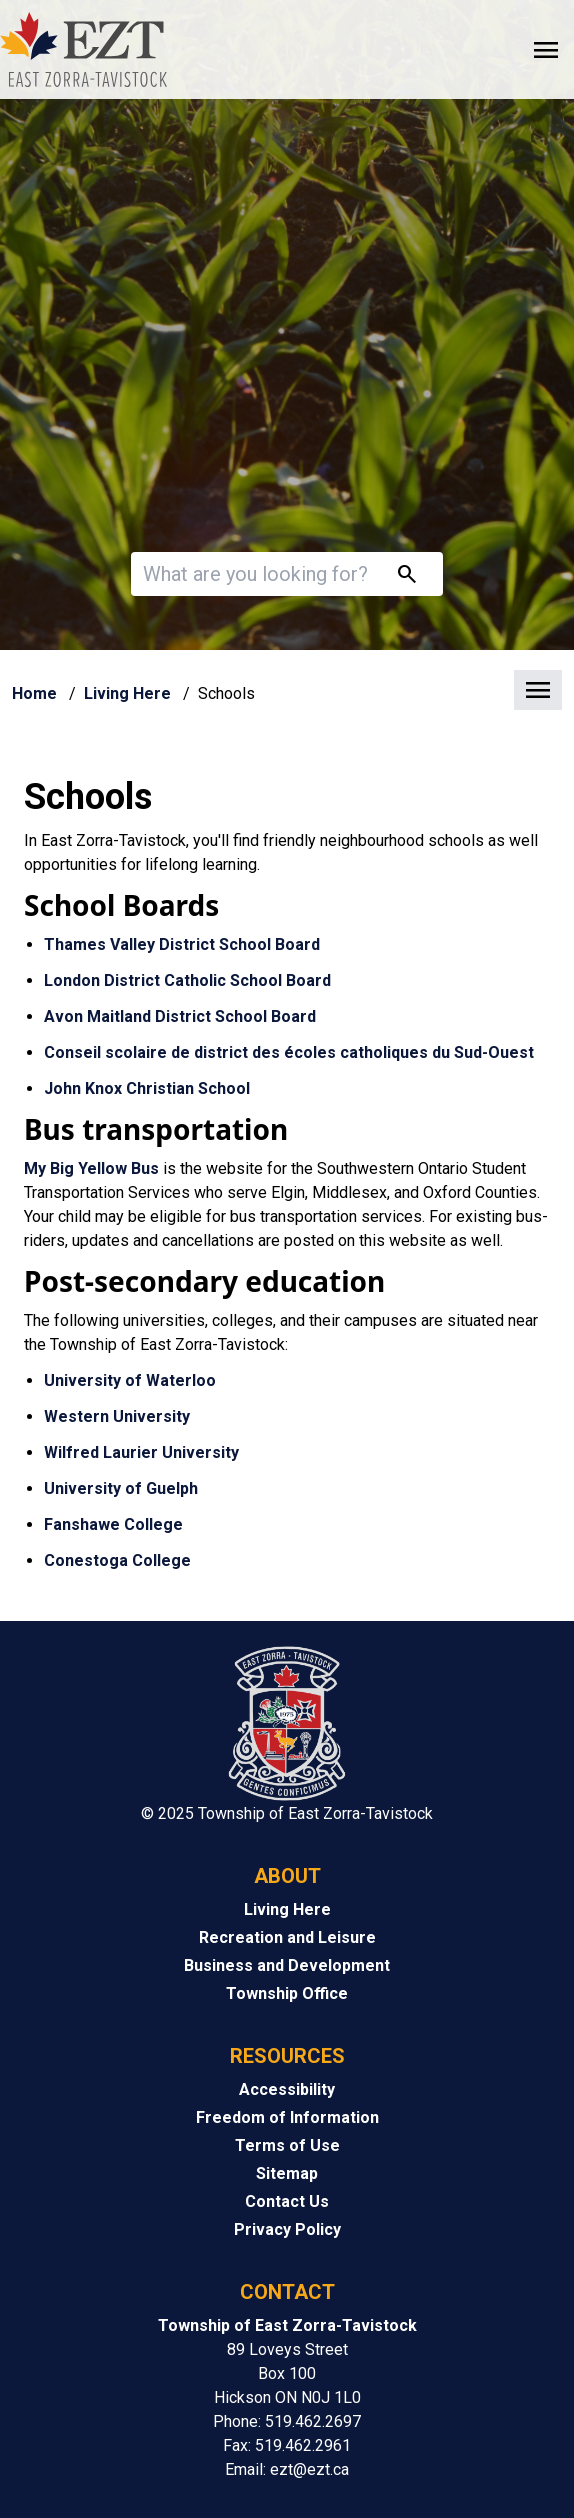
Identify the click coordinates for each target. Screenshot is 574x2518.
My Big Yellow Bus (91, 1168)
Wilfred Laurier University (141, 1452)
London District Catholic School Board (187, 980)
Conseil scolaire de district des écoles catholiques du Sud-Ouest (289, 1052)
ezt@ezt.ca (309, 2469)
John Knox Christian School (147, 1088)
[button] (287, 691)
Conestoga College (117, 1560)
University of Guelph (121, 1488)
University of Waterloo (130, 1380)
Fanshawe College (113, 1524)
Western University (117, 1416)
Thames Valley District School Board (182, 944)
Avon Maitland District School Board (180, 1016)
